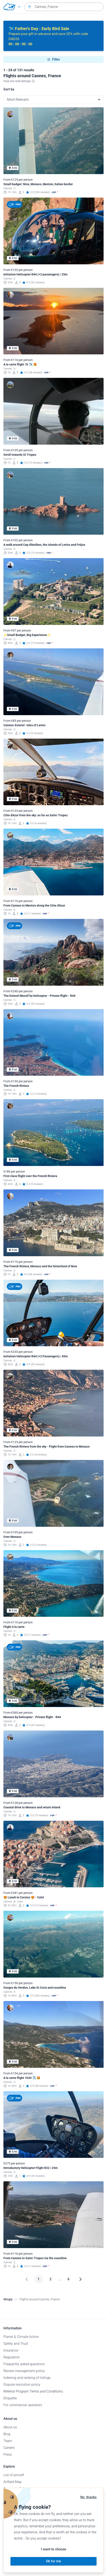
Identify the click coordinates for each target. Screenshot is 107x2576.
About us (10, 2427)
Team (7, 2441)
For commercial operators (22, 2405)
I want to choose (53, 2549)
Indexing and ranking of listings (27, 2378)
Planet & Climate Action (21, 2337)
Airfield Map (12, 2482)
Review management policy (24, 2371)
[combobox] (64, 7)
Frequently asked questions (24, 2364)
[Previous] (26, 2279)
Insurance (10, 2350)
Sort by (8, 89)
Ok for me (53, 2561)
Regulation (11, 2357)
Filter (53, 59)
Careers (9, 2448)
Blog (6, 2434)
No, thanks (88, 2497)
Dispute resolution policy (21, 2384)
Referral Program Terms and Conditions (33, 2391)
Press (7, 2454)
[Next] (80, 2279)
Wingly (8, 2299)
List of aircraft (13, 2475)
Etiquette (10, 2398)
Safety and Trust (15, 2344)
